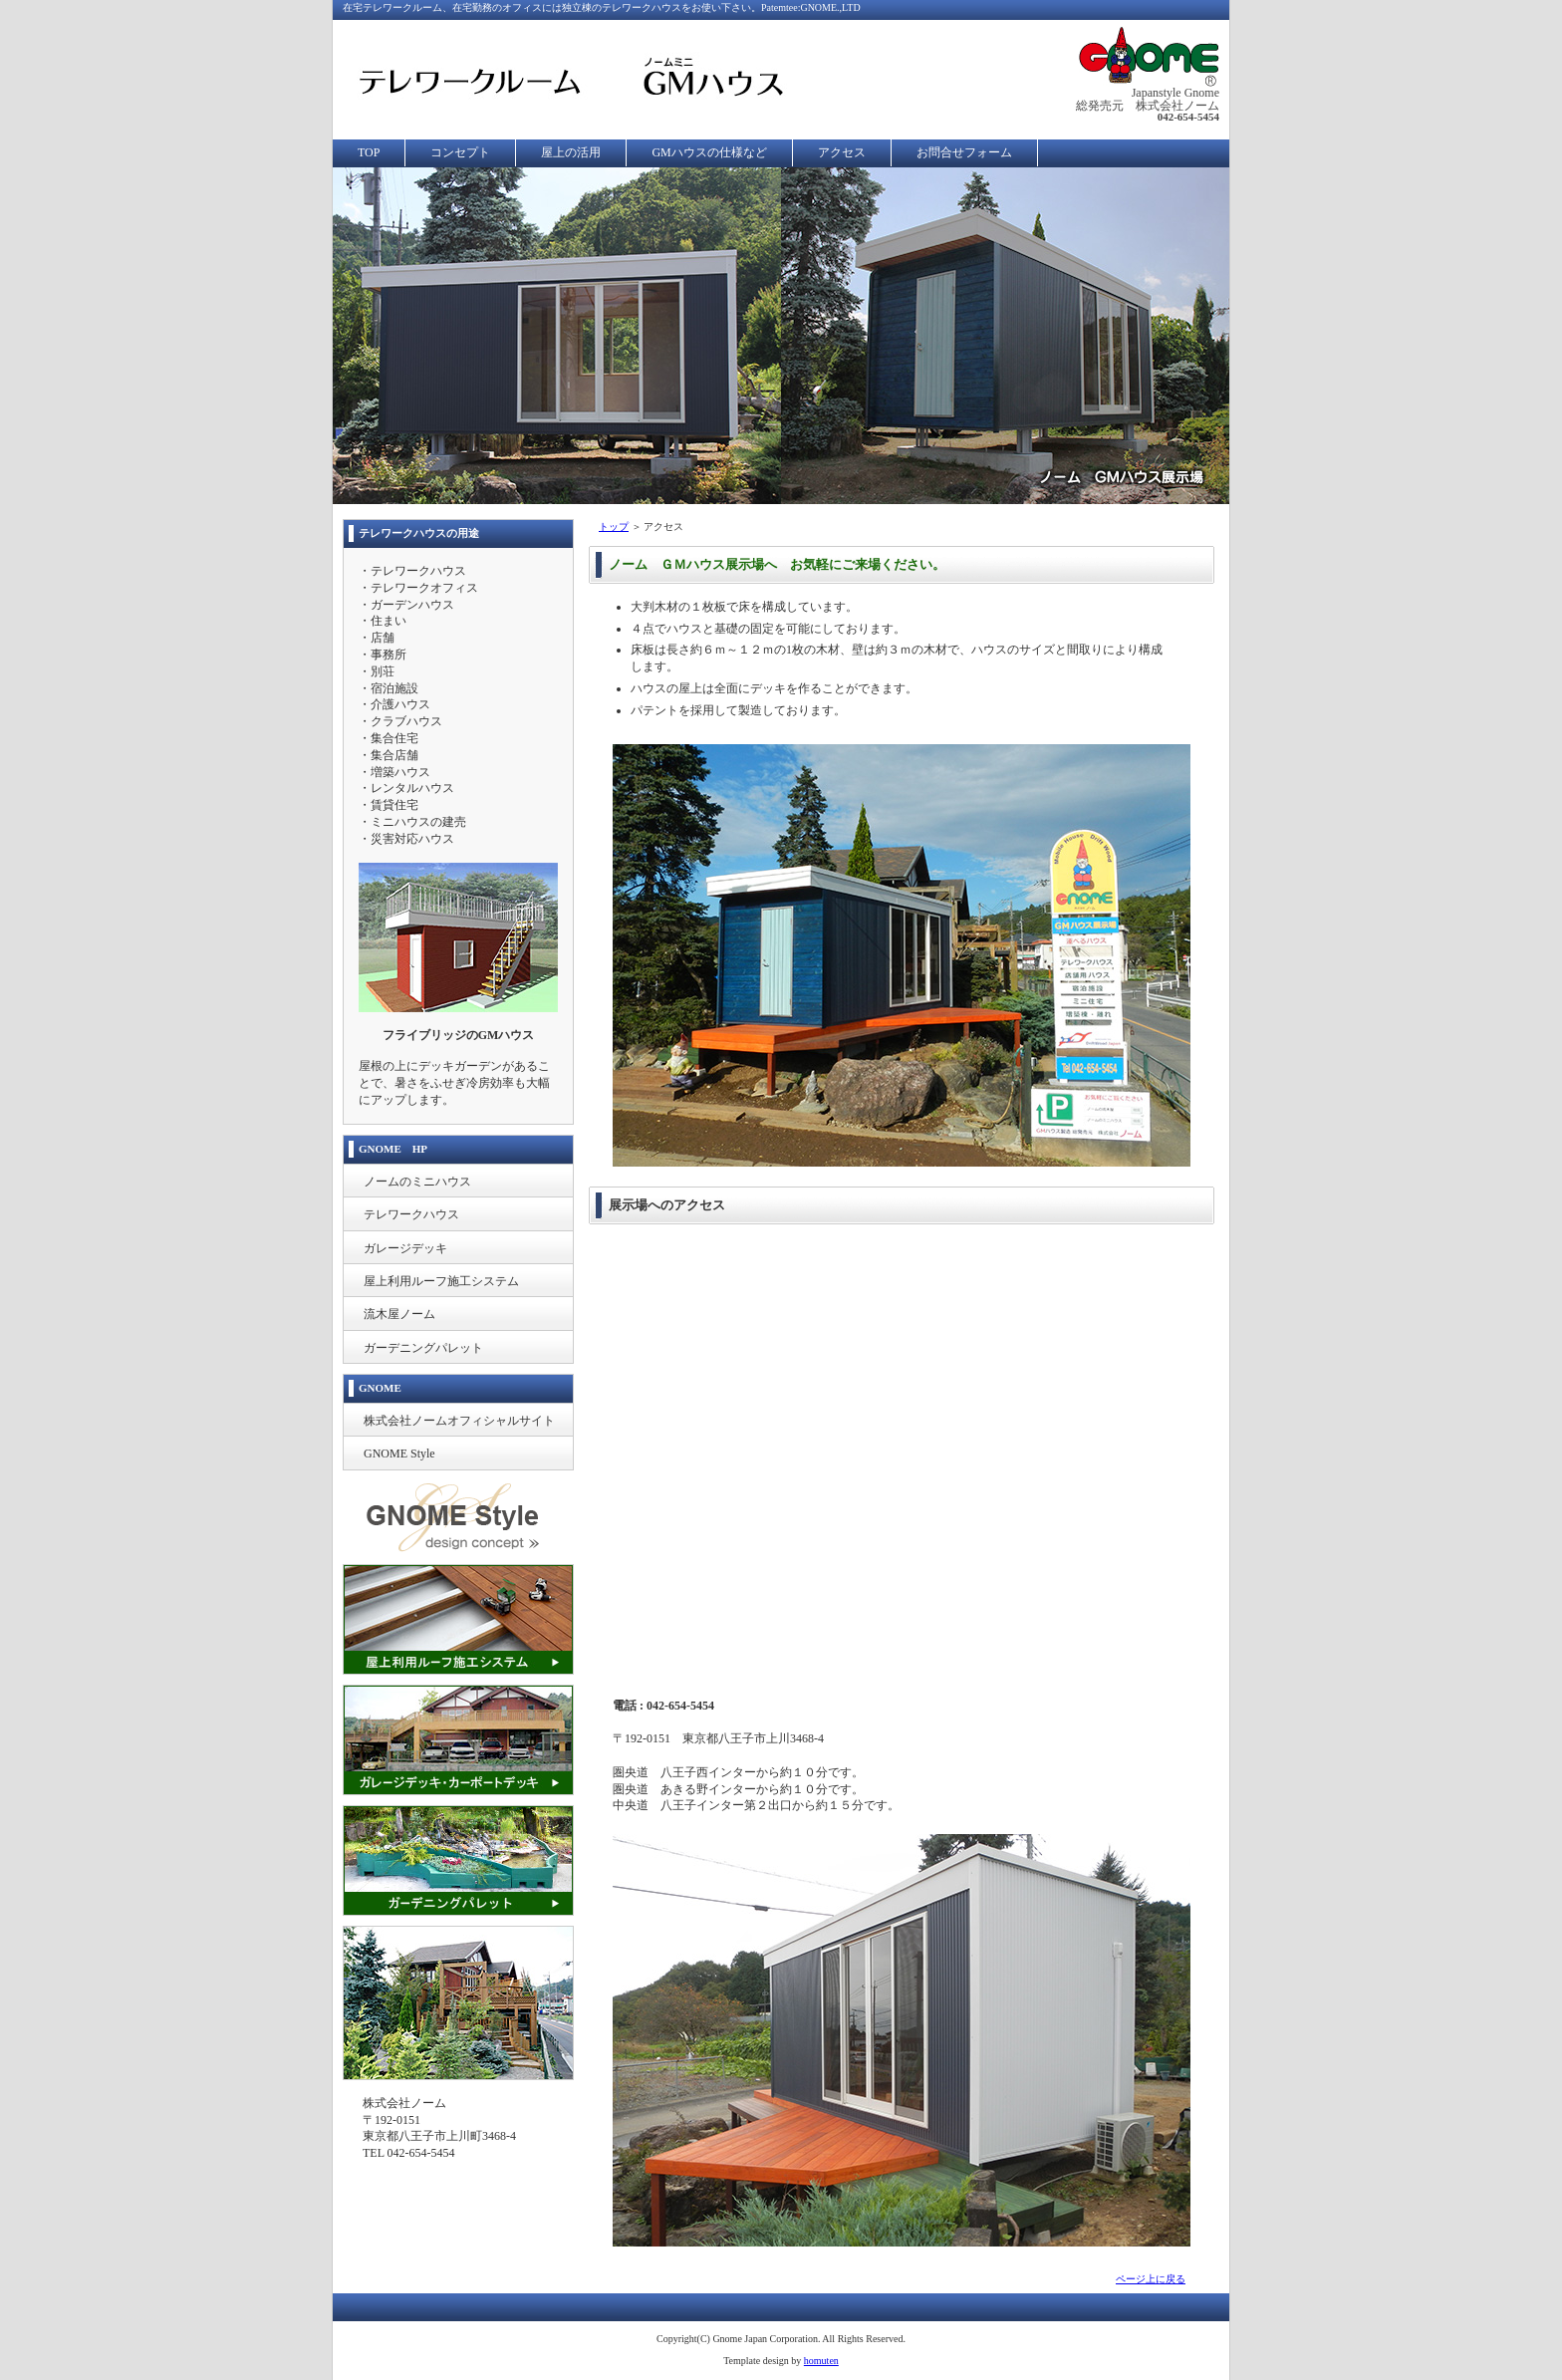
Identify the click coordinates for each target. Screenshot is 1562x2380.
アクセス (842, 152)
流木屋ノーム (399, 1314)
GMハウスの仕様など (708, 152)
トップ (614, 526)
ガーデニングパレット (423, 1348)
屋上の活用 (571, 152)
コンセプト (460, 152)
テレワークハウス (411, 1214)
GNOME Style (399, 1453)
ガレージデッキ (405, 1248)
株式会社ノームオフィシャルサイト (459, 1421)
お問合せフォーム (964, 152)
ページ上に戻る (1150, 2278)
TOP (369, 152)
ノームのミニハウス (417, 1182)
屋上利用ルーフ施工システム (441, 1281)
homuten (821, 2360)
